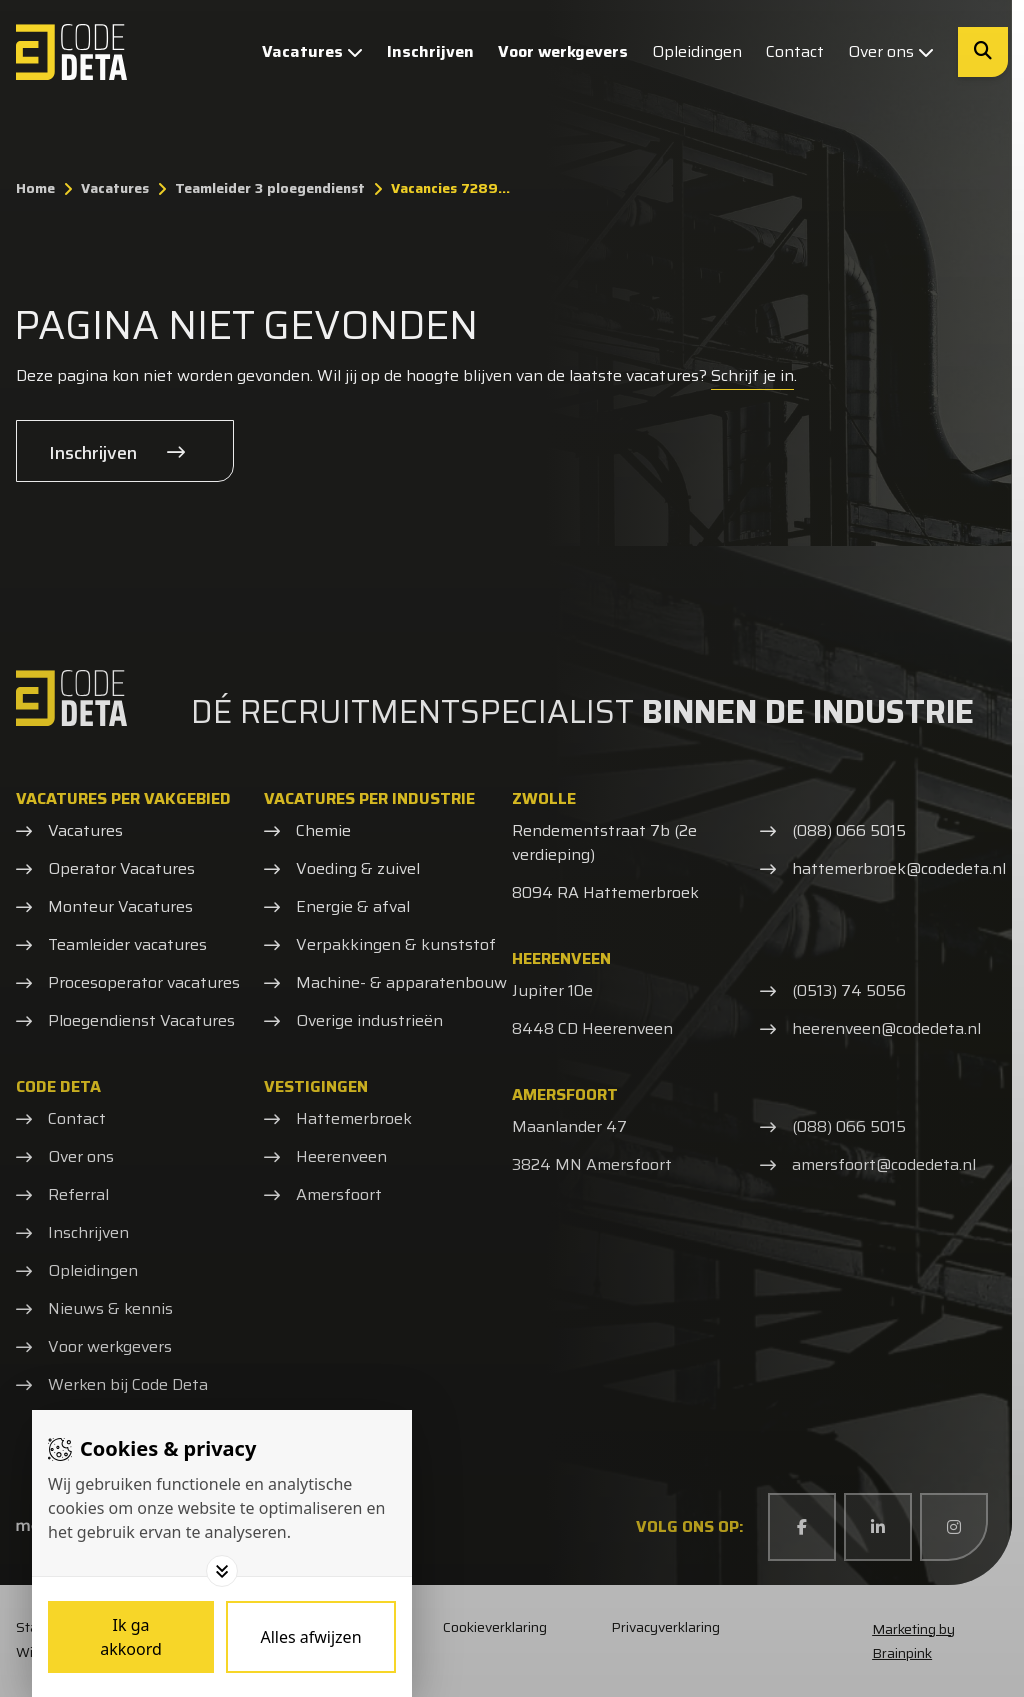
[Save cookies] (131, 1637)
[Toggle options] (222, 1571)
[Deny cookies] (311, 1637)
